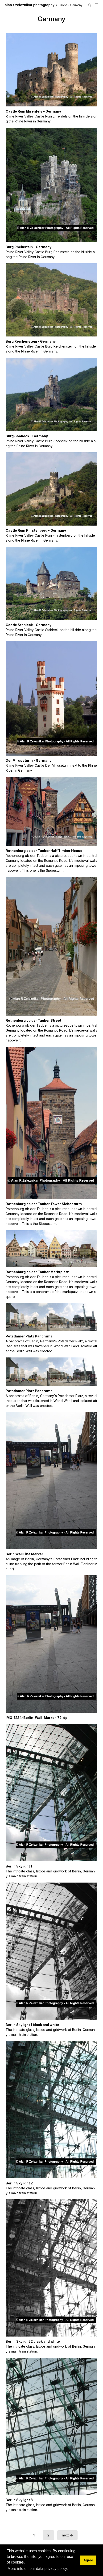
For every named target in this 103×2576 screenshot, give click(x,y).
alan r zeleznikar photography (29, 5)
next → (67, 2535)
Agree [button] (88, 2560)
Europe (63, 5)
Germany (76, 5)
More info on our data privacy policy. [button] (38, 2569)
